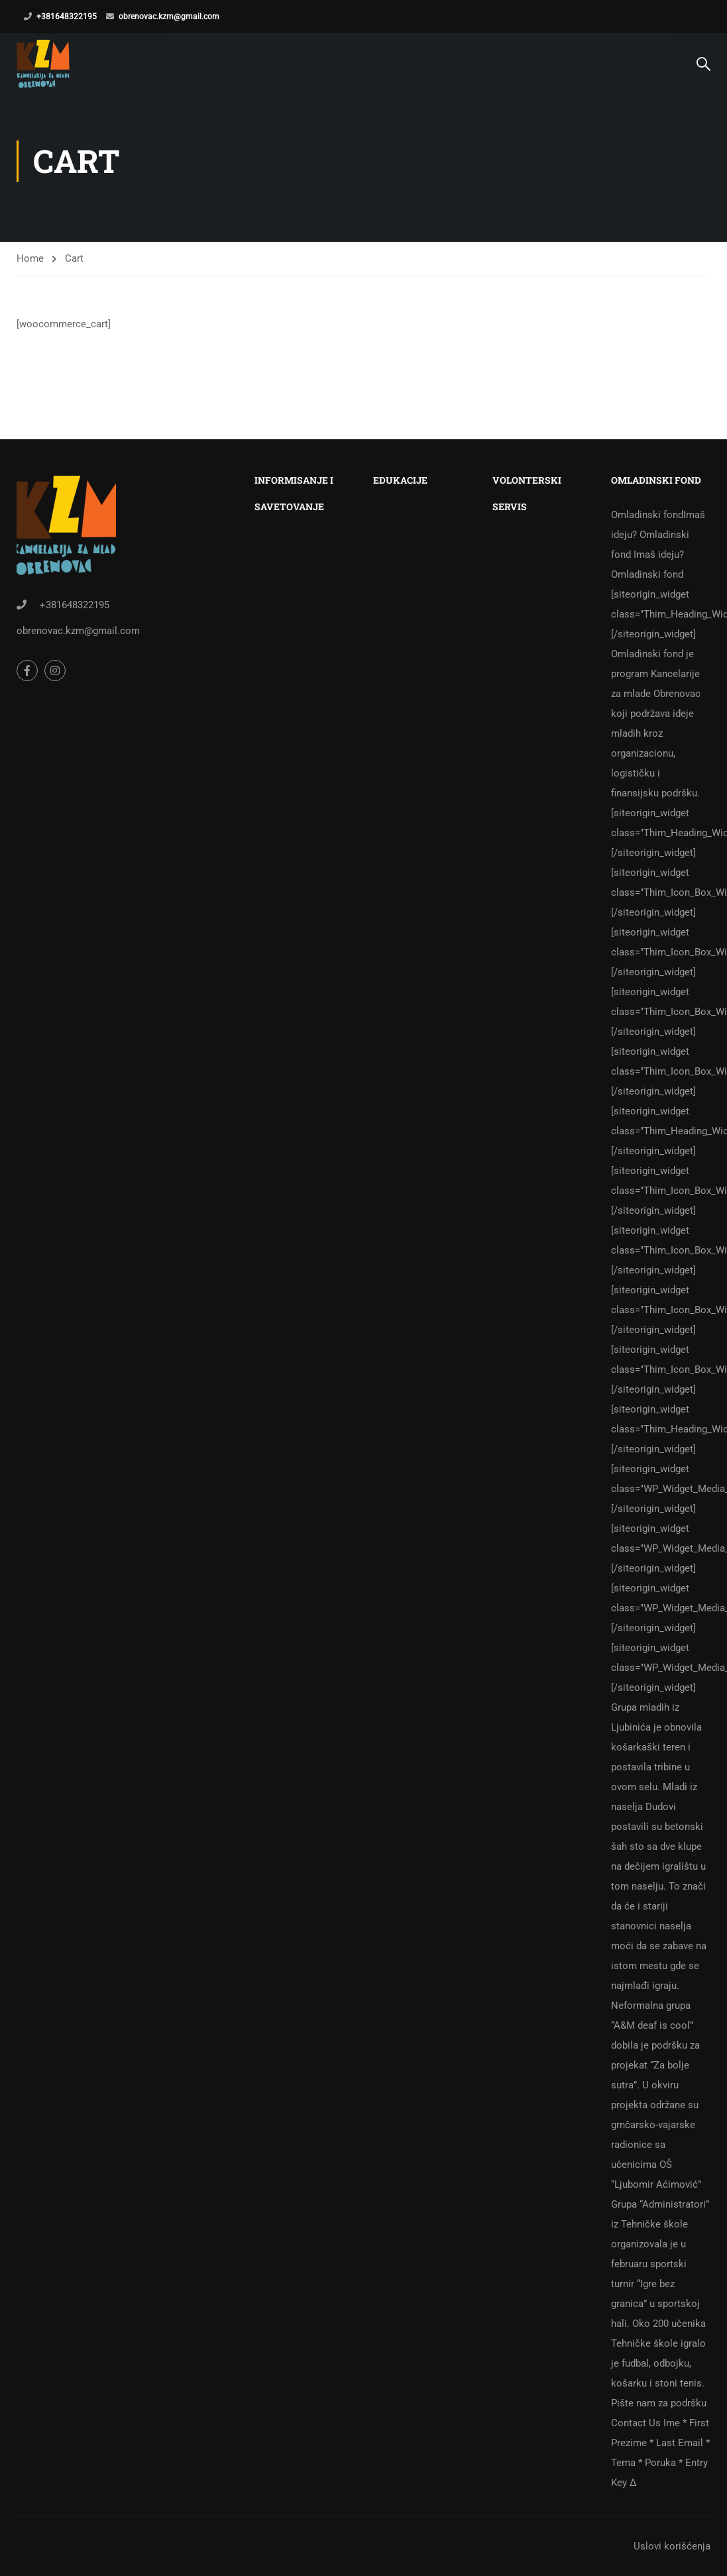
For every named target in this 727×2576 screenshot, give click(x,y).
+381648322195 (66, 16)
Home (30, 272)
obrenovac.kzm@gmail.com (169, 16)
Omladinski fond (660, 1499)
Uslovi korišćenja (672, 2546)
